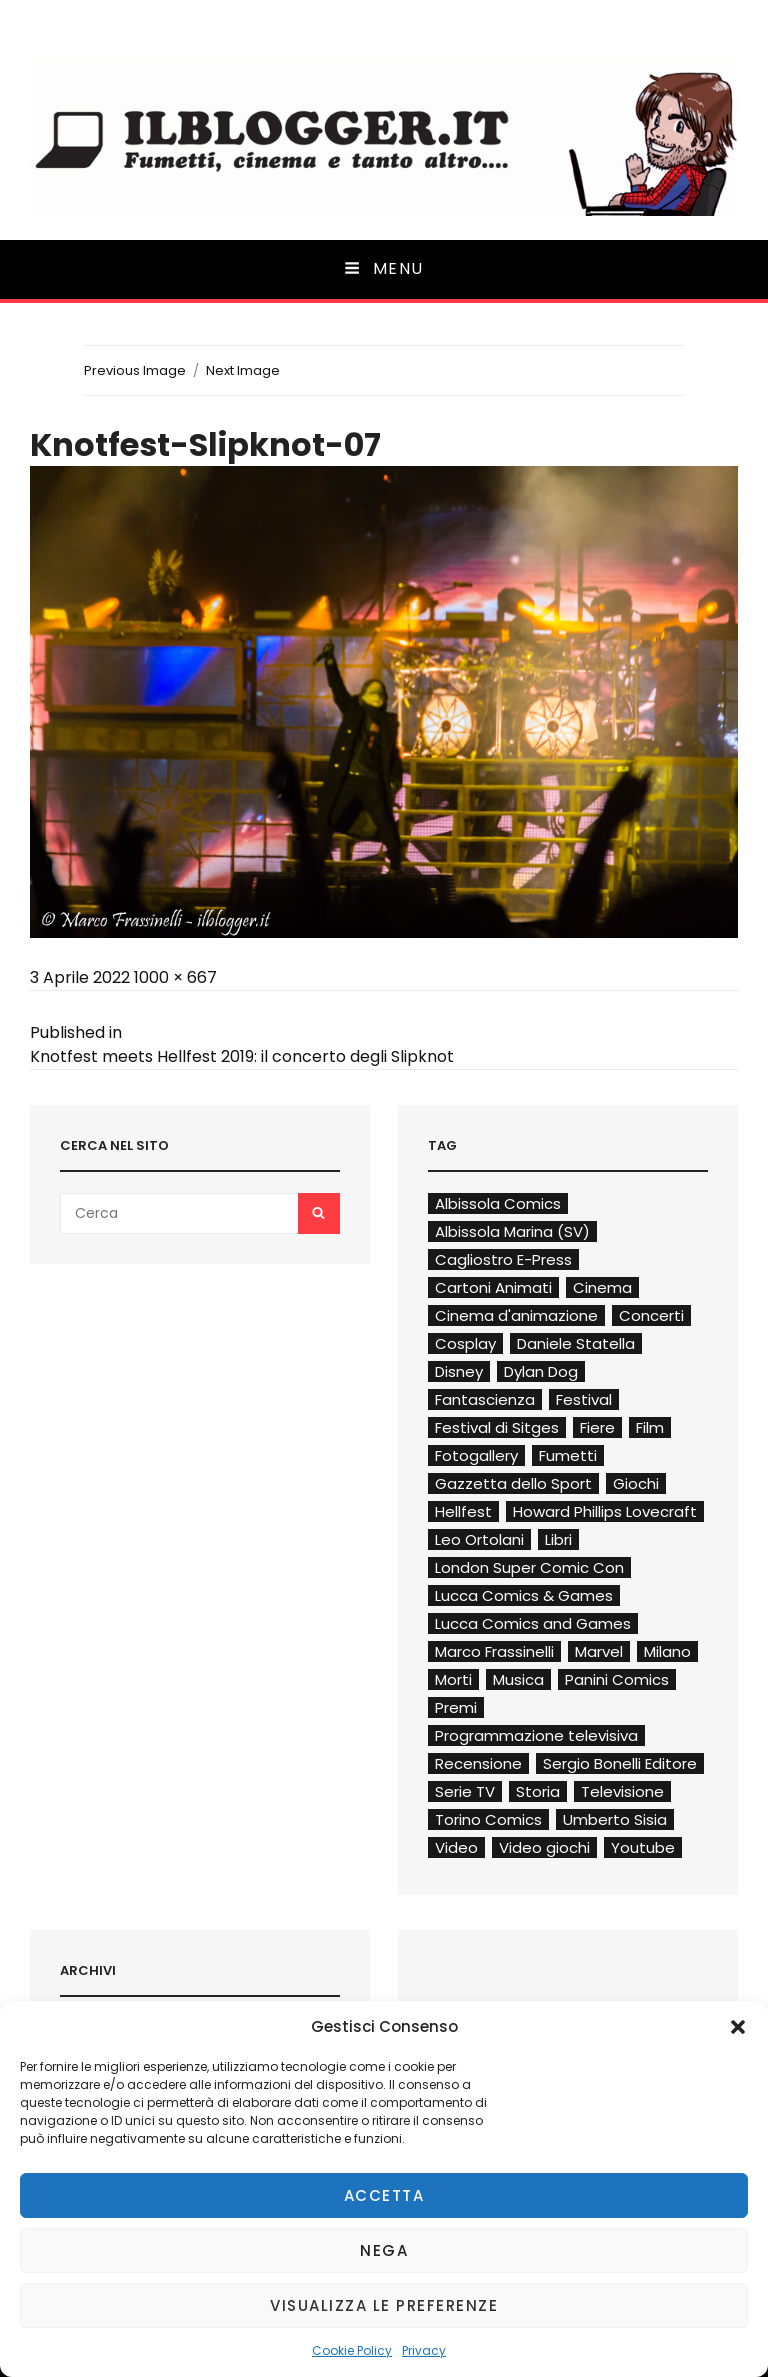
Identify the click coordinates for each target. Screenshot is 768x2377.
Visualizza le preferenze (384, 2305)
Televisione (622, 1791)
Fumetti (568, 1455)
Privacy (424, 2350)
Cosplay (465, 1343)
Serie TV (465, 1791)
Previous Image (135, 370)
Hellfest (463, 1511)
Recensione (478, 1763)
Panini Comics (617, 1679)
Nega (384, 2250)
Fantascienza (485, 1399)
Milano (667, 1651)
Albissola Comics (498, 1203)
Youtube (643, 1847)
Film (650, 1427)
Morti (453, 1679)
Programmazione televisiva (536, 1735)
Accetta (384, 2195)
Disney (459, 1371)
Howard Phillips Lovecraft (605, 1511)
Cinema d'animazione (516, 1315)
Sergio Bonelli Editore (620, 1763)
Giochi (636, 1483)
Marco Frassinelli (494, 1651)
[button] (738, 2027)
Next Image (243, 370)
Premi (456, 1707)
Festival (584, 1399)
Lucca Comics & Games (524, 1595)
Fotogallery (476, 1455)
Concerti (651, 1315)
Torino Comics (488, 1819)
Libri (558, 1539)
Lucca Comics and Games (533, 1623)
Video (456, 1847)
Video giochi (544, 1847)
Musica (518, 1679)
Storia (538, 1791)
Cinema (602, 1287)
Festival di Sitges (497, 1427)
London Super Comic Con (529, 1567)
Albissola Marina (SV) (512, 1231)
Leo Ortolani (479, 1539)
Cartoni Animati (493, 1287)
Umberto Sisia (615, 1819)
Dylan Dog (541, 1371)
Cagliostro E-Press (503, 1259)
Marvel (599, 1651)
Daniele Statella (576, 1343)
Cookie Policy (352, 2350)
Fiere (597, 1427)
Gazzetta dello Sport (513, 1483)
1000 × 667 (175, 977)
